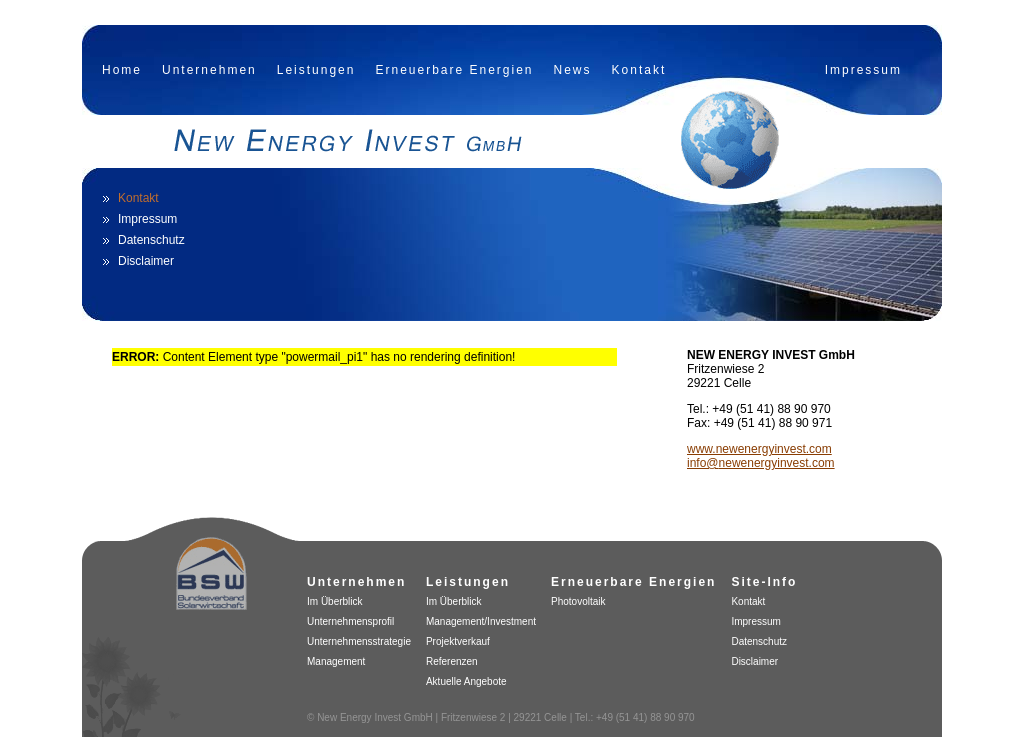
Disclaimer (146, 261)
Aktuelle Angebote (466, 681)
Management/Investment (481, 621)
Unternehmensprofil (350, 621)
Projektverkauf (458, 641)
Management (336, 661)
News (573, 70)
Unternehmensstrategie (359, 641)
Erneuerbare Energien (454, 70)
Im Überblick (335, 601)
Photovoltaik (578, 601)
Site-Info (764, 582)
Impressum (863, 70)
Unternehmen (209, 70)
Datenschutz (151, 240)
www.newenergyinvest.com (759, 449)
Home (122, 70)
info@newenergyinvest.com (761, 463)
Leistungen (316, 70)
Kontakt (639, 70)
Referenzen (452, 661)
